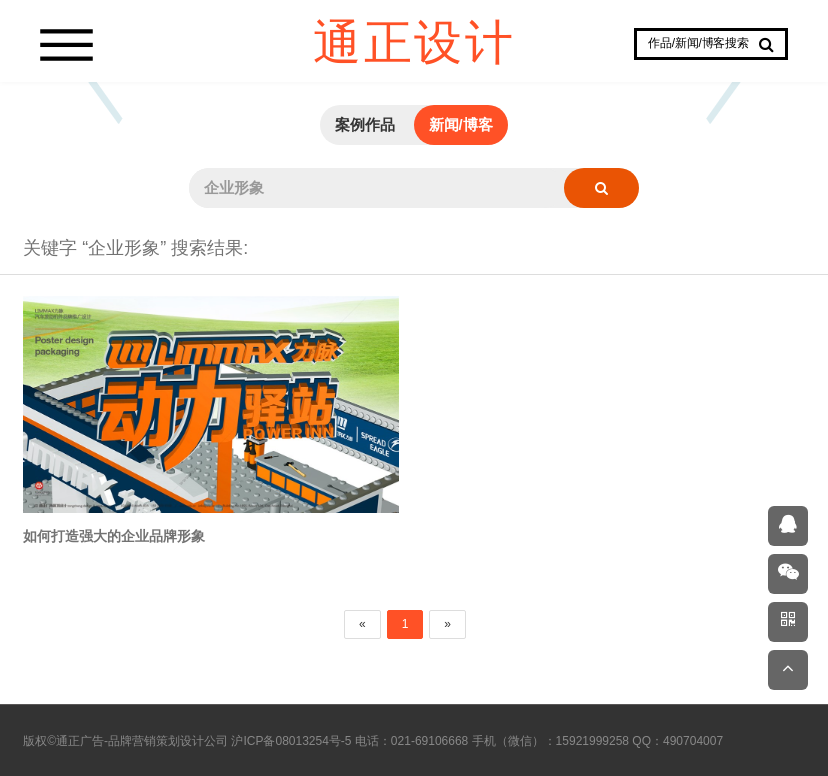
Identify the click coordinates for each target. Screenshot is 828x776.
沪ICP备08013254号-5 (291, 741)
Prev (105, 82)
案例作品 (365, 124)
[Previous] (362, 624)
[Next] (447, 624)
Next (723, 82)
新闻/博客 (461, 124)
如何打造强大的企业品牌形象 (114, 536)
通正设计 (414, 40)
